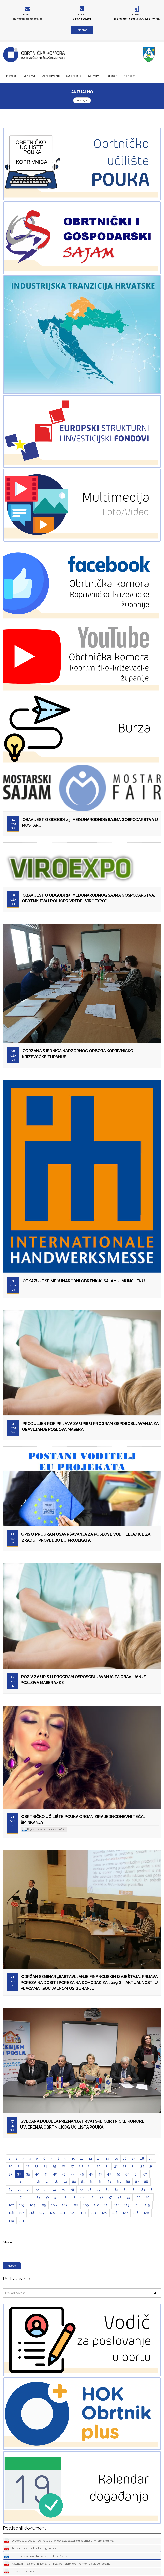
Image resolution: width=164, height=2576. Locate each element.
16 (125, 2158)
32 (116, 2166)
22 (28, 2166)
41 (46, 2174)
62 (92, 2182)
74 (54, 2190)
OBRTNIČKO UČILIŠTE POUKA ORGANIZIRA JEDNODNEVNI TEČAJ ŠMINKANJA (83, 1819)
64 (110, 2182)
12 (90, 2158)
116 (11, 2213)
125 (104, 2213)
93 (73, 2197)
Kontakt (130, 76)
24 (45, 2166)
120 (52, 2213)
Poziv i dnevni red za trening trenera (30, 2548)
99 (128, 2197)
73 (45, 2190)
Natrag (12, 2265)
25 (54, 2166)
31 (107, 2166)
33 (124, 2166)
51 (136, 2174)
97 (110, 2197)
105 (43, 2205)
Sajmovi (93, 76)
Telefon (82, 14)
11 (82, 2158)
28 (81, 2166)
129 (146, 2213)
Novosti (11, 76)
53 (10, 2182)
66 (128, 2182)
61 (83, 2182)
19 (151, 2158)
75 (63, 2190)
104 (32, 2205)
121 (62, 2213)
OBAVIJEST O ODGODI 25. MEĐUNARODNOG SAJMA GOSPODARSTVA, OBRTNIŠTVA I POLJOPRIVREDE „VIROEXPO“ (88, 898)
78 (90, 2190)
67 (137, 2182)
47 (100, 2174)
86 (11, 2197)
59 (65, 2182)
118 (31, 2213)
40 (37, 2174)
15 (116, 2158)
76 (72, 2190)
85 (152, 2190)
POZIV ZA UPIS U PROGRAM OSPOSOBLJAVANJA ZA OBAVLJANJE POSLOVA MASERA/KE (83, 1679)
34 (133, 2166)
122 (73, 2213)
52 (145, 2174)
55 (29, 2182)
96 (101, 2197)
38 (19, 2174)
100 (138, 2197)
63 (101, 2182)
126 (115, 2213)
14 (107, 2158)
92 (64, 2197)
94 (82, 2197)
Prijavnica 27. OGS (19, 2571)
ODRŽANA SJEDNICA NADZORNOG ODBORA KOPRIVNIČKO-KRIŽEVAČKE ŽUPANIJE (78, 1053)
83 (134, 2190)
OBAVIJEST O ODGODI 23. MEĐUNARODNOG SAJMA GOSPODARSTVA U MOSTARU (90, 822)
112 (116, 2205)
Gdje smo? (82, 29)
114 (137, 2205)
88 (29, 2197)
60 (74, 2182)
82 (125, 2190)
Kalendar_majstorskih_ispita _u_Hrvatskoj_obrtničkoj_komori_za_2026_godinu (57, 2563)
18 (142, 2158)
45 (82, 2174)
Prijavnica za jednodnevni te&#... (44, 1829)
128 (135, 2213)
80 (108, 2190)
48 (109, 2174)
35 (142, 2166)
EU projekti (74, 76)
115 (147, 2205)
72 (37, 2190)
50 (127, 2174)
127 (125, 2213)
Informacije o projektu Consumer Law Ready (35, 2556)
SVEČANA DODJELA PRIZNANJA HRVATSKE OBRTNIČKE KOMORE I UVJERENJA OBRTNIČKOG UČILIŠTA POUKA (83, 2124)
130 (11, 2221)
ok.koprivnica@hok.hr (27, 18)
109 (86, 2205)
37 (10, 2174)
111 (106, 2205)
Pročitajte (82, 100)
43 (64, 2174)
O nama (29, 76)
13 (99, 2158)
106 (54, 2205)
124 (93, 2213)
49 (118, 2174)
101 (148, 2197)
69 (11, 2190)
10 (73, 2158)
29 (90, 2166)
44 (73, 2174)
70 (19, 2190)
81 (116, 2190)
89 (38, 2197)
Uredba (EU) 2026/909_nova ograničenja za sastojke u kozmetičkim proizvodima (59, 2540)
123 (83, 2213)
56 (38, 2182)
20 (10, 2166)
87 (19, 2197)
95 (92, 2197)
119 (42, 2213)
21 (19, 2166)
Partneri (111, 76)
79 (99, 2190)
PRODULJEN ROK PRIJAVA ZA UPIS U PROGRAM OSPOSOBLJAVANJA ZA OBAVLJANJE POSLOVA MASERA (90, 1426)
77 (81, 2190)
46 (91, 2174)
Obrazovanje (51, 76)
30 (99, 2166)
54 (19, 2182)
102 (11, 2205)
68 (146, 2182)
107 (64, 2205)
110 (96, 2205)
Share (7, 2242)
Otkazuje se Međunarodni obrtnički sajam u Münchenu (84, 1281)
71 (28, 2190)
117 (21, 2213)
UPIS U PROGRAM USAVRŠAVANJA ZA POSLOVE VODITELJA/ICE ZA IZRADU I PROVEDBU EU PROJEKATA (85, 1537)
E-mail (27, 14)
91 (56, 2197)
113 (126, 2205)
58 (56, 2182)
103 (22, 2205)
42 (55, 2174)
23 (36, 2166)
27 (72, 2166)
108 (75, 2205)
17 (133, 2158)
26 (63, 2166)
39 (28, 2174)
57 (47, 2182)
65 (119, 2182)
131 (21, 2221)
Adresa (136, 14)
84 (143, 2190)
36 (151, 2166)
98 (119, 2197)
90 (47, 2197)
